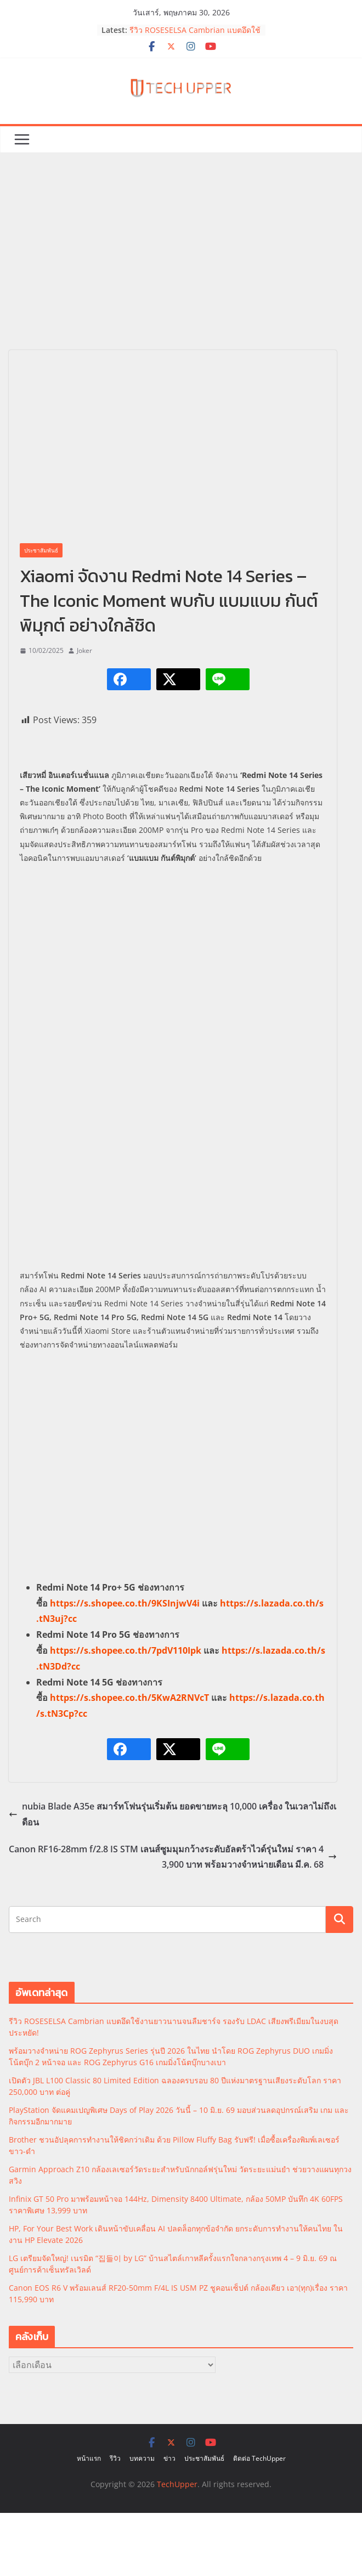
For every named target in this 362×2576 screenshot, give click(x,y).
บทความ (142, 2458)
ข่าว (169, 2458)
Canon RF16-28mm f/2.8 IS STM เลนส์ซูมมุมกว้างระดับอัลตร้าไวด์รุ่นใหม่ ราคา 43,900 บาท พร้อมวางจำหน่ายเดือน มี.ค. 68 (173, 1857)
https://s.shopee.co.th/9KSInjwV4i (125, 1603)
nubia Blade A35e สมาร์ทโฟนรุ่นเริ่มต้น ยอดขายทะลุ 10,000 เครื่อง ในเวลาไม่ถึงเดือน (172, 1814)
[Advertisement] (181, 268)
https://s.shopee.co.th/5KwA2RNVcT (129, 1698)
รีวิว (115, 2458)
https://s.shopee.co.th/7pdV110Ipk (125, 1650)
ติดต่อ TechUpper (259, 2458)
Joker (84, 650)
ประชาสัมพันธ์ (41, 550)
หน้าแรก (89, 2458)
